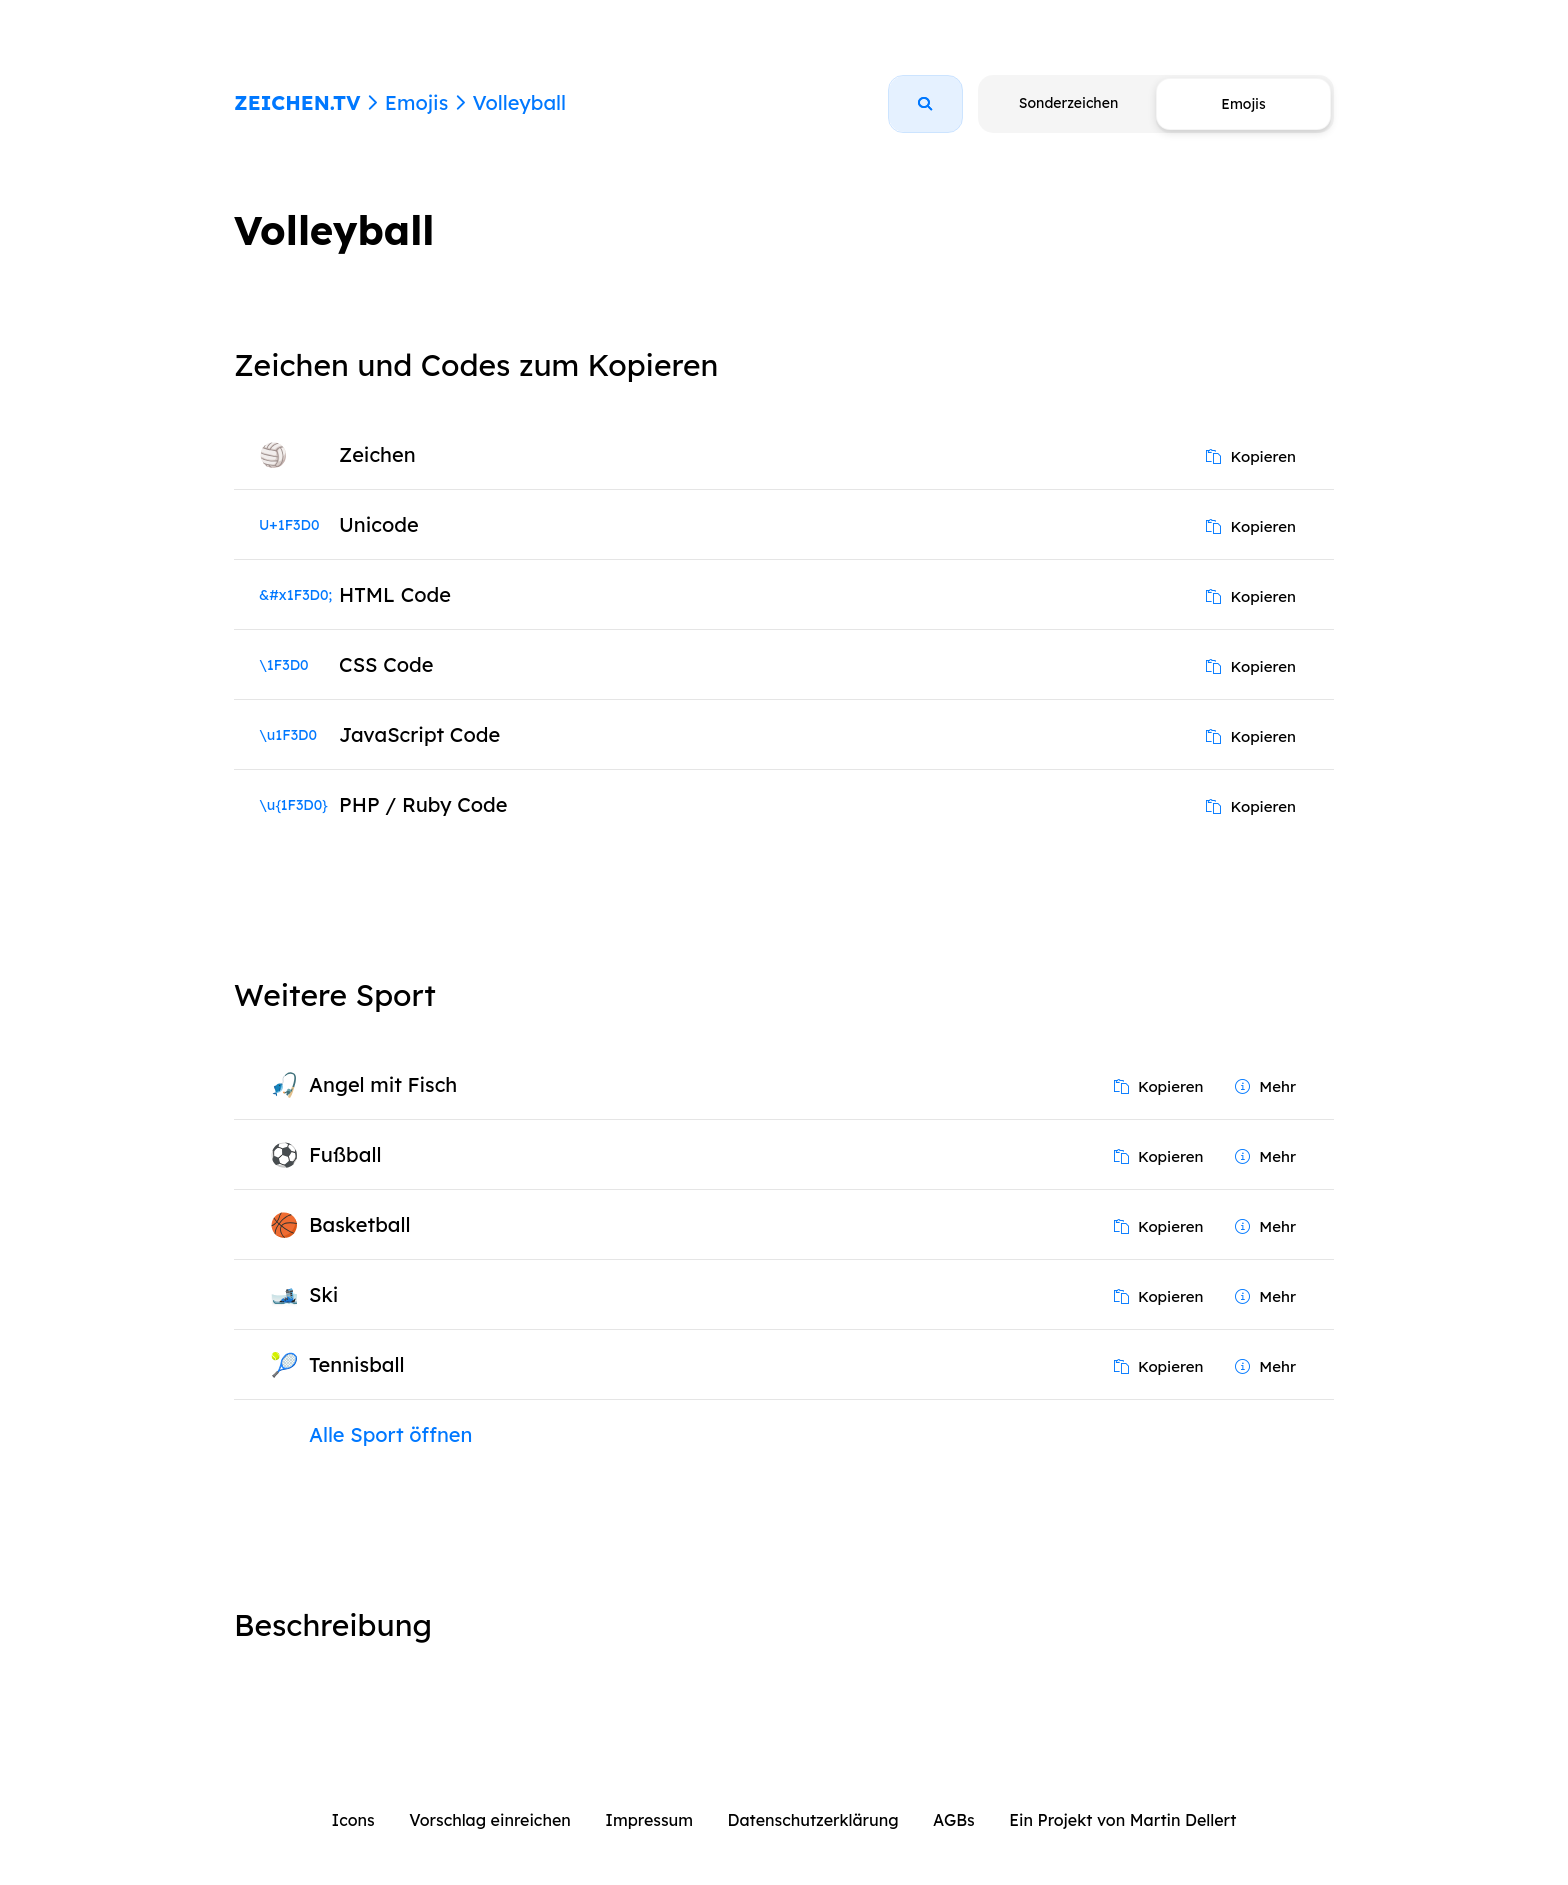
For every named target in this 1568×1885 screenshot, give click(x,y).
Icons (353, 1820)
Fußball (345, 1154)
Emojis (416, 102)
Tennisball (356, 1364)
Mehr (1265, 1086)
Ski (323, 1294)
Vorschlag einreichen (490, 1820)
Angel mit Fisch (383, 1084)
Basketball (359, 1224)
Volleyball (519, 102)
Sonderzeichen (1068, 103)
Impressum (649, 1820)
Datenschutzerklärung (813, 1820)
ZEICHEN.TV (297, 102)
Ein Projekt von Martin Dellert (1122, 1820)
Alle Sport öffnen (390, 1434)
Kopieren (1251, 456)
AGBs (954, 1820)
